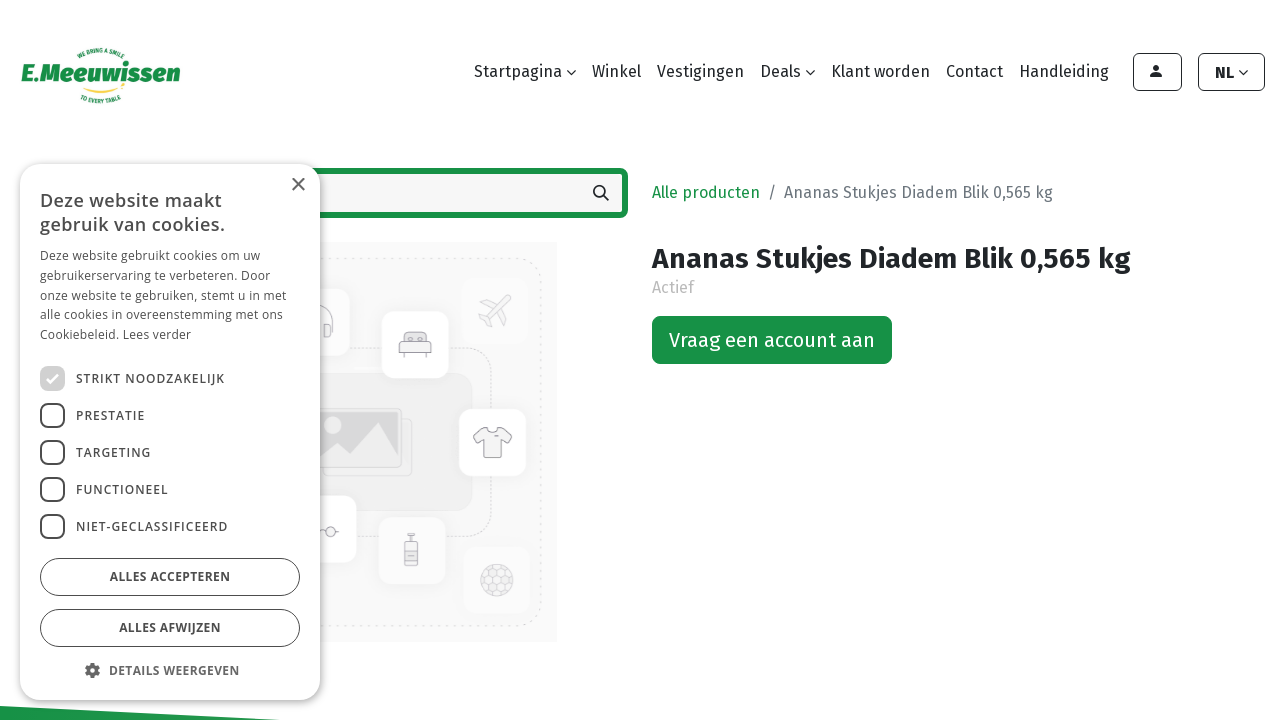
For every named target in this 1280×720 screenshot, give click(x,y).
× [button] (297, 185)
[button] (170, 670)
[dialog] (170, 432)
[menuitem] (616, 72)
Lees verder (157, 334)
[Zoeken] (601, 193)
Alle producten (706, 192)
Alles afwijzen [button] (170, 627)
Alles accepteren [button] (170, 576)
